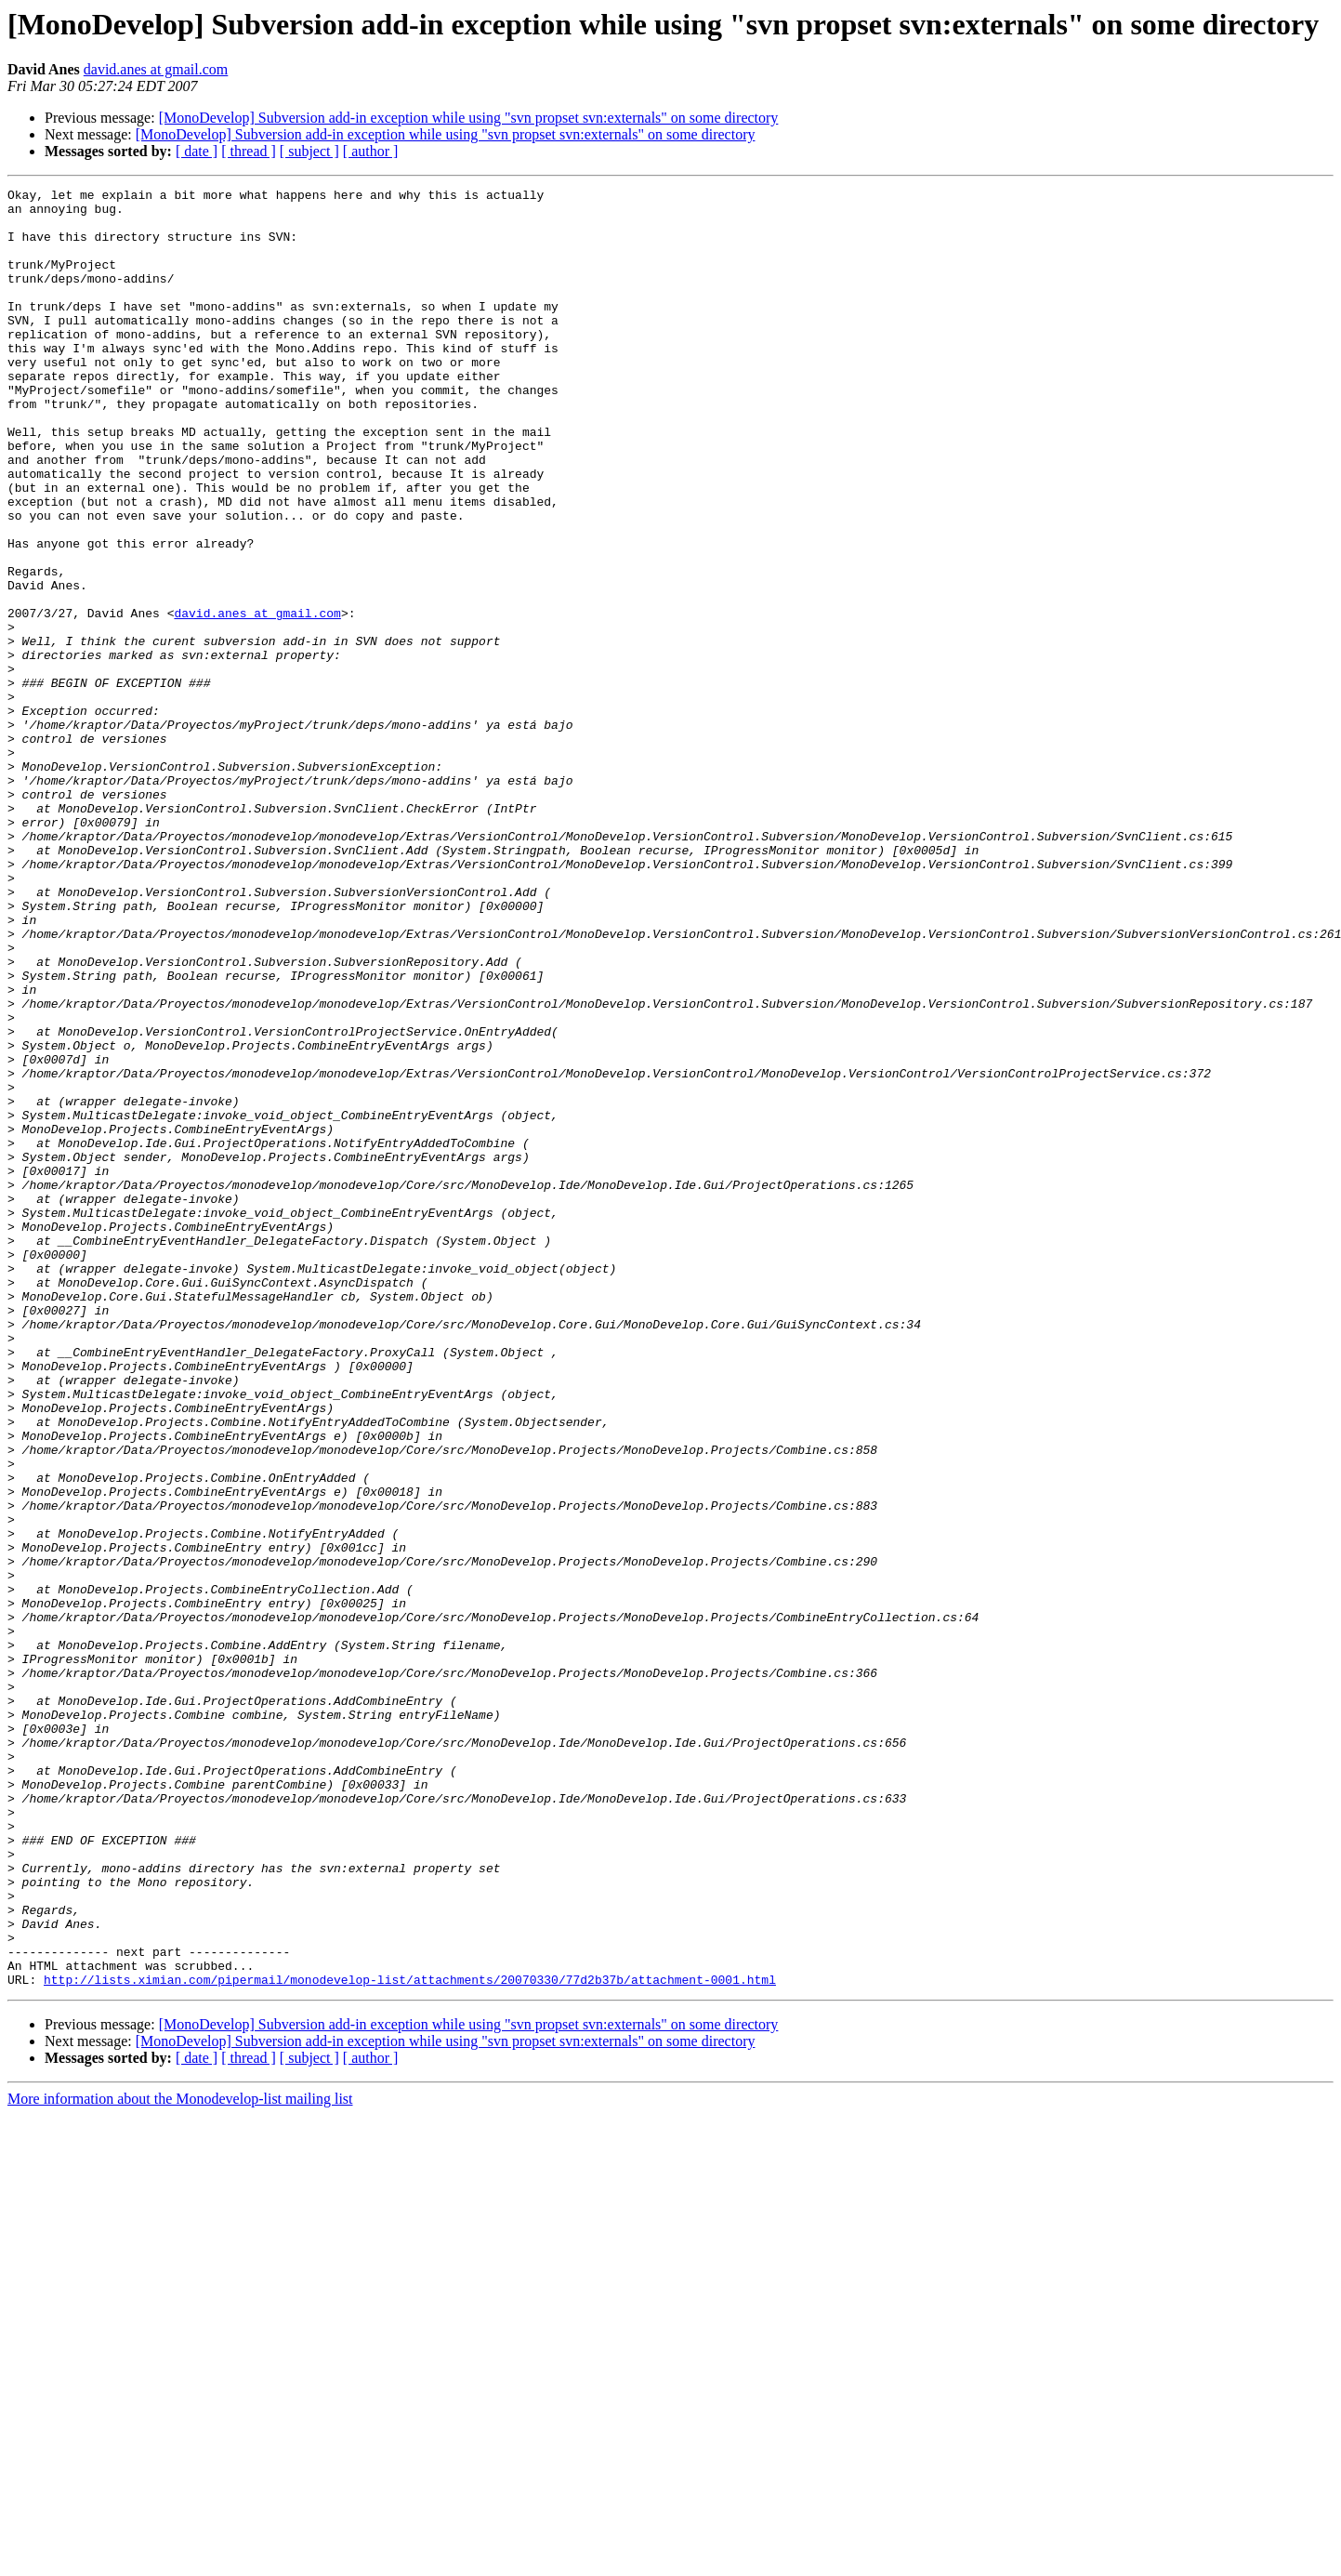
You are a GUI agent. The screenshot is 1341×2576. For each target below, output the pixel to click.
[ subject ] (309, 151)
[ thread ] (248, 151)
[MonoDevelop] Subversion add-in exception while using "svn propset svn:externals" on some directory (469, 117)
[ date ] (196, 151)
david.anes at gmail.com (156, 69)
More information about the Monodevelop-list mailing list (180, 2458)
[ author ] (371, 151)
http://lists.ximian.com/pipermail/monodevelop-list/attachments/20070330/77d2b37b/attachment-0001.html (410, 2339)
